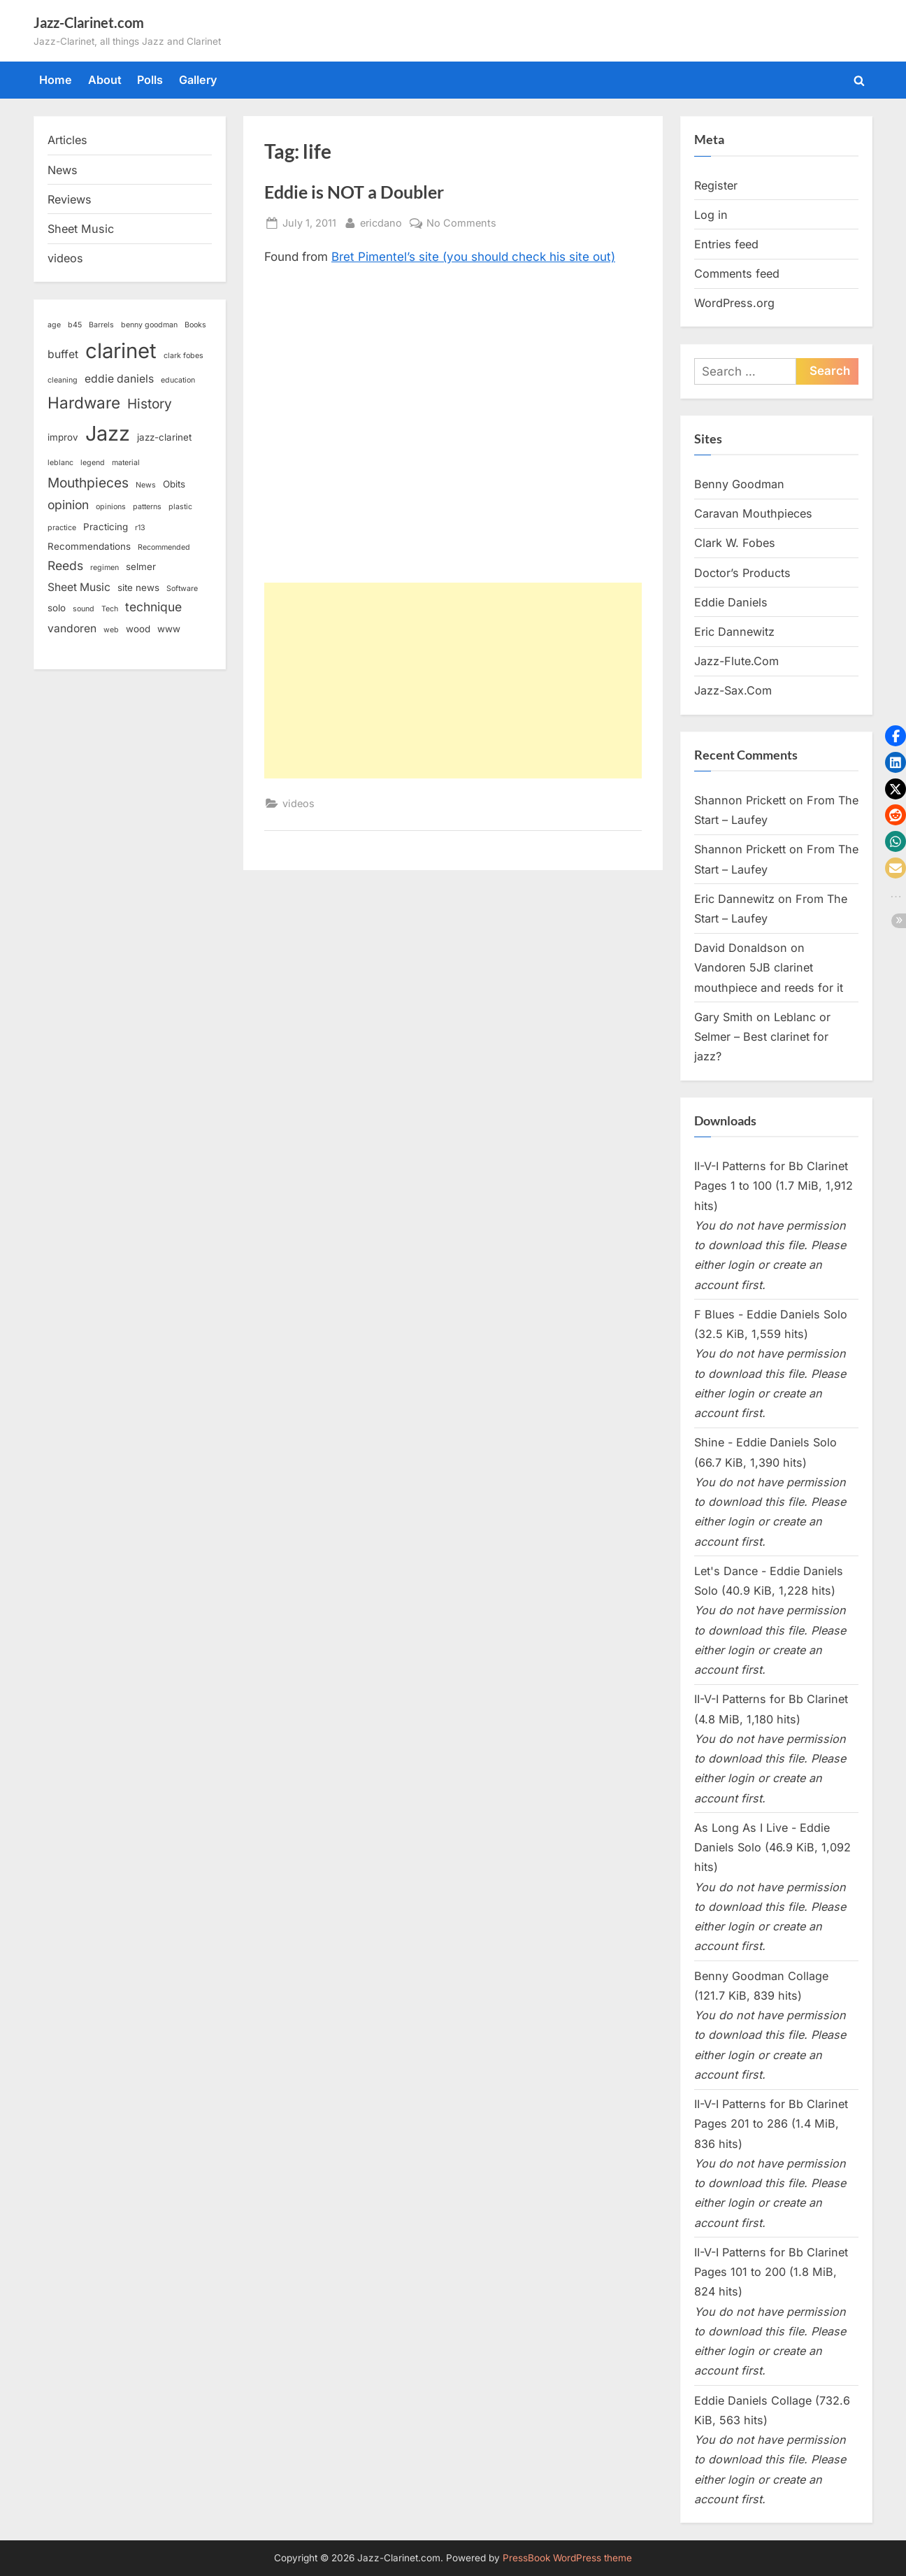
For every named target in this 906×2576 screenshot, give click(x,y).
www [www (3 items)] (168, 628)
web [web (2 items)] (111, 629)
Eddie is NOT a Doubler (354, 192)
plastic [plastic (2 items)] (180, 506)
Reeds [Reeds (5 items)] (65, 565)
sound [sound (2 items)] (83, 608)
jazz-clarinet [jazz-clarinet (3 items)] (164, 437)
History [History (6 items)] (149, 404)
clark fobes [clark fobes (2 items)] (183, 355)
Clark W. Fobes (734, 543)
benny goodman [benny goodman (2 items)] (149, 324)
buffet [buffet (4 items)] (63, 354)
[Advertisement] (453, 680)
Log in (711, 215)
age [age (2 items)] (54, 324)
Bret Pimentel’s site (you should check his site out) (473, 257)
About (105, 80)
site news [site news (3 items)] (138, 587)
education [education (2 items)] (178, 380)
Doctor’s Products (742, 573)
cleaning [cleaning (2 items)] (63, 380)
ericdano (381, 221)
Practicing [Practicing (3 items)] (105, 526)
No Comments (461, 223)
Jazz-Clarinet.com (89, 22)
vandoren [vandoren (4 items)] (72, 628)
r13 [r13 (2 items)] (140, 527)
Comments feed (736, 273)
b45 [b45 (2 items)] (75, 324)
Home (55, 80)
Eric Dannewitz (734, 632)
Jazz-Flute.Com (736, 661)
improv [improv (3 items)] (63, 437)
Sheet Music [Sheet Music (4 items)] (79, 587)
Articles (67, 140)
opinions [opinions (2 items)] (111, 506)
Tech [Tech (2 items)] (109, 608)
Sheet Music (81, 229)
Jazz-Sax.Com (733, 690)
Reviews (70, 199)
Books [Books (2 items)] (195, 324)
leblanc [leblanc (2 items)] (60, 462)
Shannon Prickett (740, 800)
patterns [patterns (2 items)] (147, 506)
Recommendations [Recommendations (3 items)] (89, 546)
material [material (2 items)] (126, 462)
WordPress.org (734, 303)
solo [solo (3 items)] (57, 607)
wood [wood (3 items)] (138, 628)
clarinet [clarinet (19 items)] (121, 351)
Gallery (198, 80)
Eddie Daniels (731, 602)
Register (716, 185)
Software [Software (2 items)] (182, 588)
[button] (895, 735)
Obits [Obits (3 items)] (174, 484)
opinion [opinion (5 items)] (68, 504)
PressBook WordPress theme (567, 2557)
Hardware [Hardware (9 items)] (84, 402)
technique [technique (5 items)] (153, 606)
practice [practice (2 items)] (62, 527)
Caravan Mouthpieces (753, 513)
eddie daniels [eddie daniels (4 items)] (119, 378)
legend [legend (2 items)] (92, 462)
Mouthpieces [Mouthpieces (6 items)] (88, 483)
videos (298, 803)
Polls (150, 80)
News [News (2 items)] (146, 485)
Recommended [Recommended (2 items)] (164, 547)
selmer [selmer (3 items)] (141, 566)
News (63, 170)
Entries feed (726, 244)
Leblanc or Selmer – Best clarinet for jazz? (762, 1037)
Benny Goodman (739, 484)
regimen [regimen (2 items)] (104, 567)
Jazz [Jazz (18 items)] (107, 433)
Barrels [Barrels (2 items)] (101, 324)
